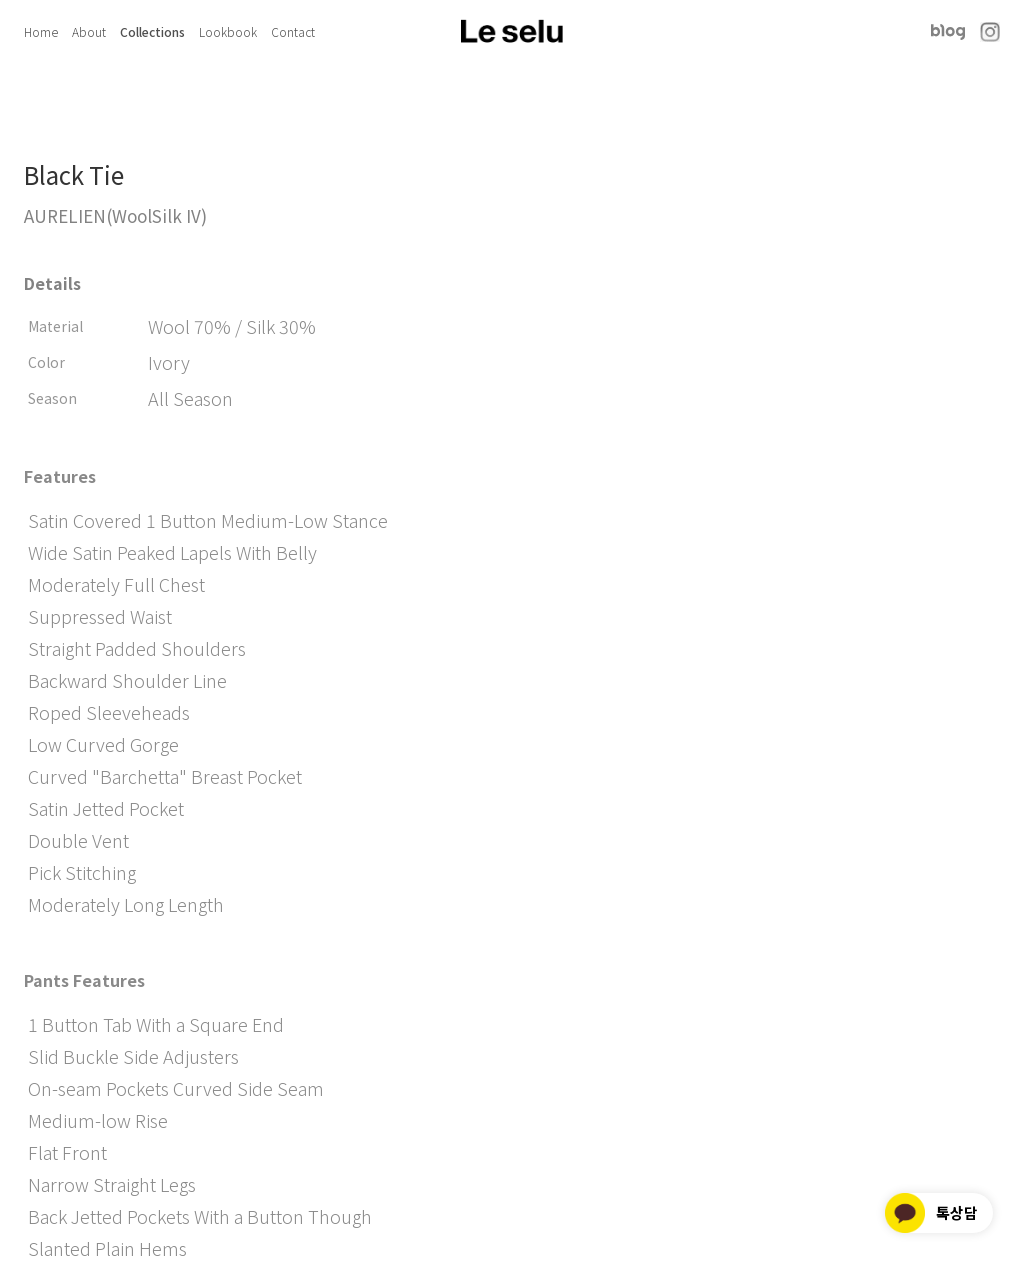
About (89, 31)
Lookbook (228, 31)
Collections (152, 31)
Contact (293, 31)
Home (41, 31)
